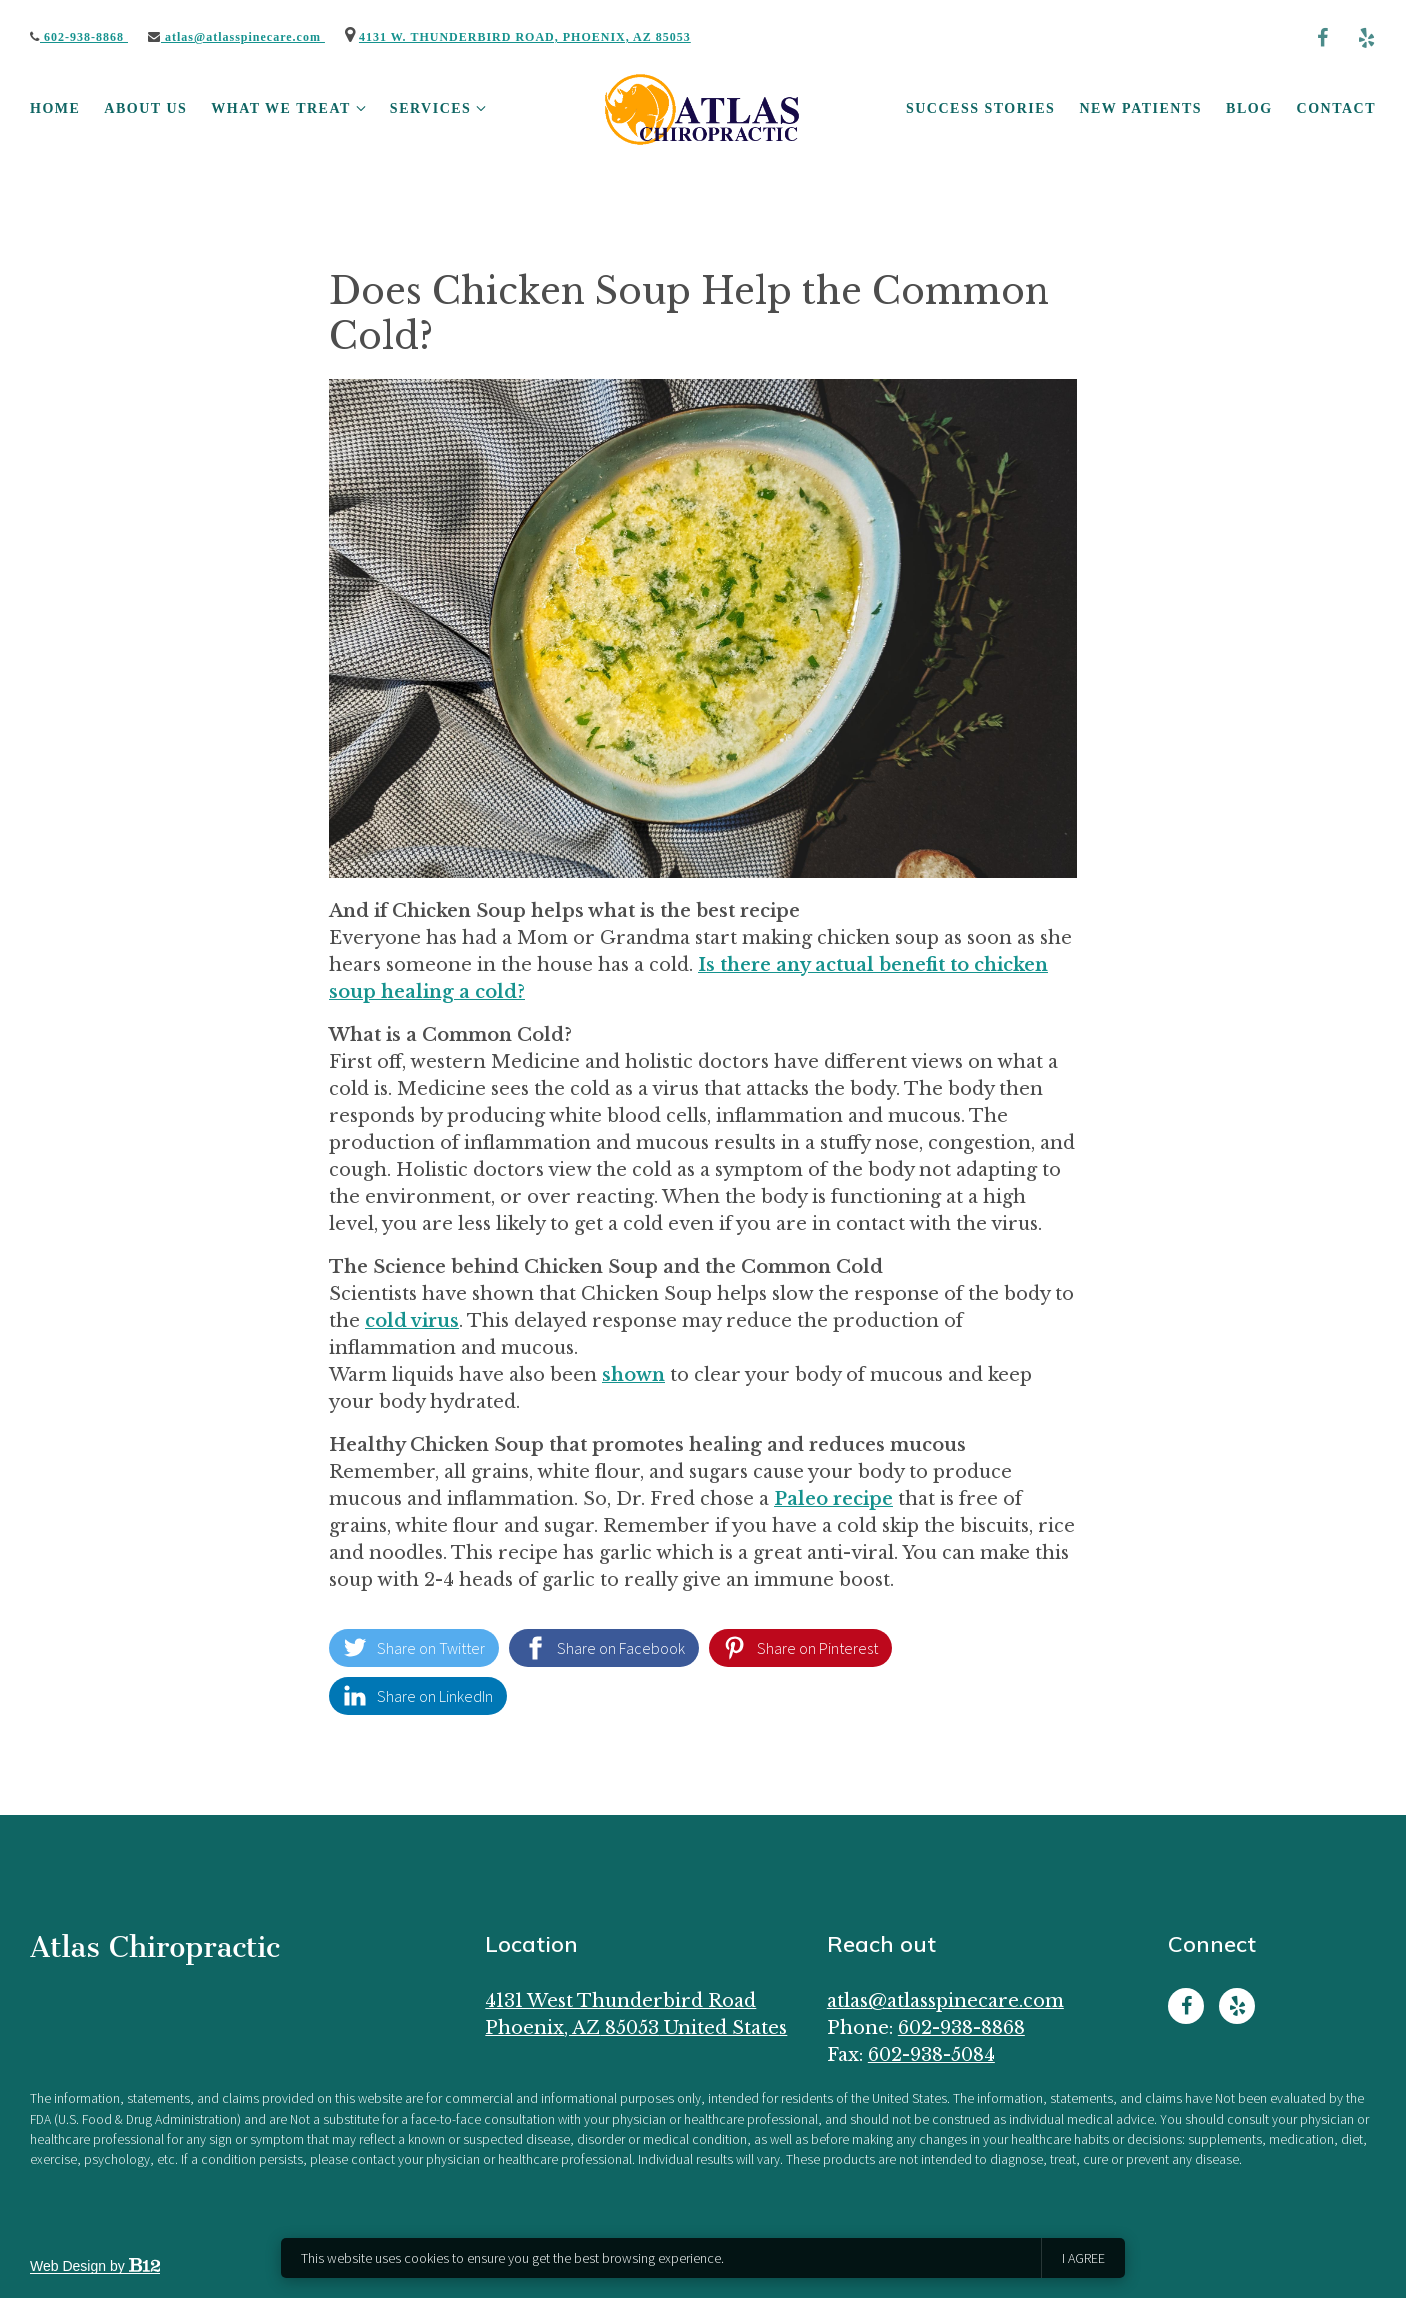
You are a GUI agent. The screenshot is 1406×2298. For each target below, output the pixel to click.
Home (55, 108)
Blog (1249, 108)
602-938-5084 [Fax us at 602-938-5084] (931, 2055)
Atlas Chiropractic (155, 1947)
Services (431, 108)
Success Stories (980, 108)
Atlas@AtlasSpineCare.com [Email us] (236, 37)
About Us (145, 108)
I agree (1083, 2258)
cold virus (412, 1321)
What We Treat (281, 108)
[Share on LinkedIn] (418, 1696)
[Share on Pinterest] (800, 1648)
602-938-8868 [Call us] (79, 37)
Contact (1336, 108)
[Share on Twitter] (414, 1648)
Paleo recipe (833, 1499)
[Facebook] (1322, 38)
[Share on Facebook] (604, 1648)
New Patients (1140, 108)
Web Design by (95, 2266)
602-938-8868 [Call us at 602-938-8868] (961, 2028)
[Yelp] (1366, 38)
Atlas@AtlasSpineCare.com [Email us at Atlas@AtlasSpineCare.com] (945, 2001)
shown (633, 1375)
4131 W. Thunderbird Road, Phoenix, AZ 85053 (525, 37)
